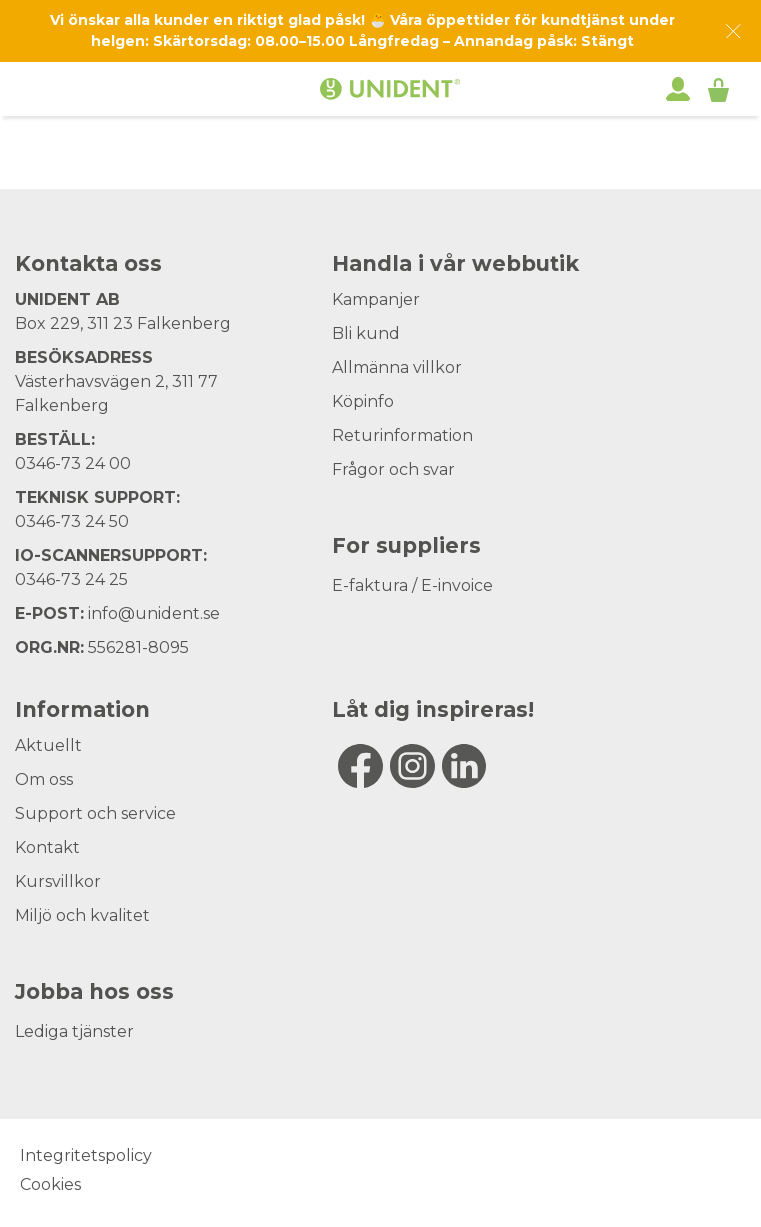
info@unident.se (154, 613)
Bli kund (366, 333)
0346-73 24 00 (73, 463)
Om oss (44, 779)
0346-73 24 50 (72, 521)
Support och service (95, 813)
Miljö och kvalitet (82, 915)
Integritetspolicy (86, 1155)
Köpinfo (363, 401)
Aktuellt (48, 745)
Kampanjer (376, 299)
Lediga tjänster (74, 1031)
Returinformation (402, 435)
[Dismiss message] (733, 31)
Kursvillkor (58, 881)
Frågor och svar (393, 469)
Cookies (50, 1184)
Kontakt (47, 847)
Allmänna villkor (397, 367)
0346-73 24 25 (71, 579)
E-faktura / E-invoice (412, 585)
